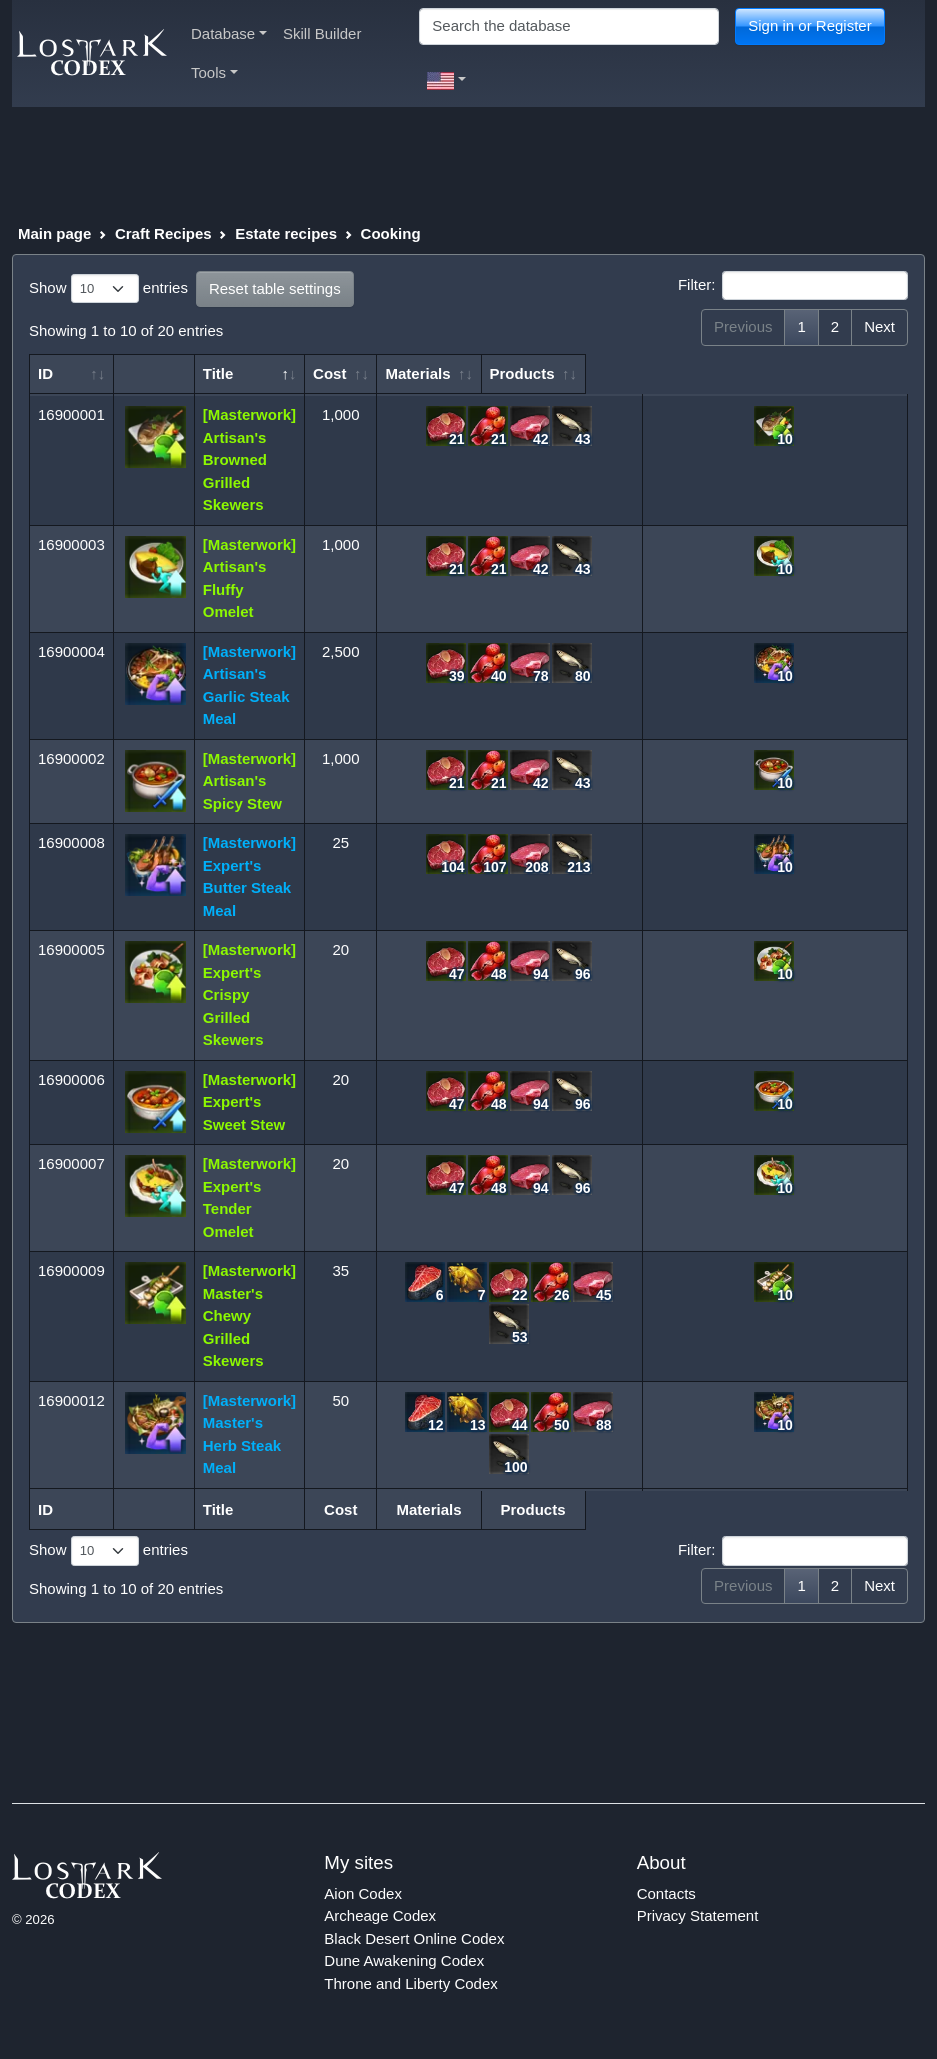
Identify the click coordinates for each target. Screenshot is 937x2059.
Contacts (666, 1893)
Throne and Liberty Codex (410, 1983)
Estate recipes (286, 233)
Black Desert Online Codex (414, 1938)
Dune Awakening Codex (404, 1960)
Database (229, 33)
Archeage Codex (380, 1915)
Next (879, 326)
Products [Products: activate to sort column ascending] (768, 373)
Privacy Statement (698, 1915)
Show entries (108, 289)
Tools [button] (214, 72)
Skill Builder (322, 33)
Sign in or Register (809, 25)
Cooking (391, 233)
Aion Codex (363, 1893)
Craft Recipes (163, 233)
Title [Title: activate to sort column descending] (223, 373)
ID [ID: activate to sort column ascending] (45, 373)
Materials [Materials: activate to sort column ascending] (512, 373)
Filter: (793, 286)
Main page (54, 233)
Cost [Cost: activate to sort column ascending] (341, 373)
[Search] (569, 26)
